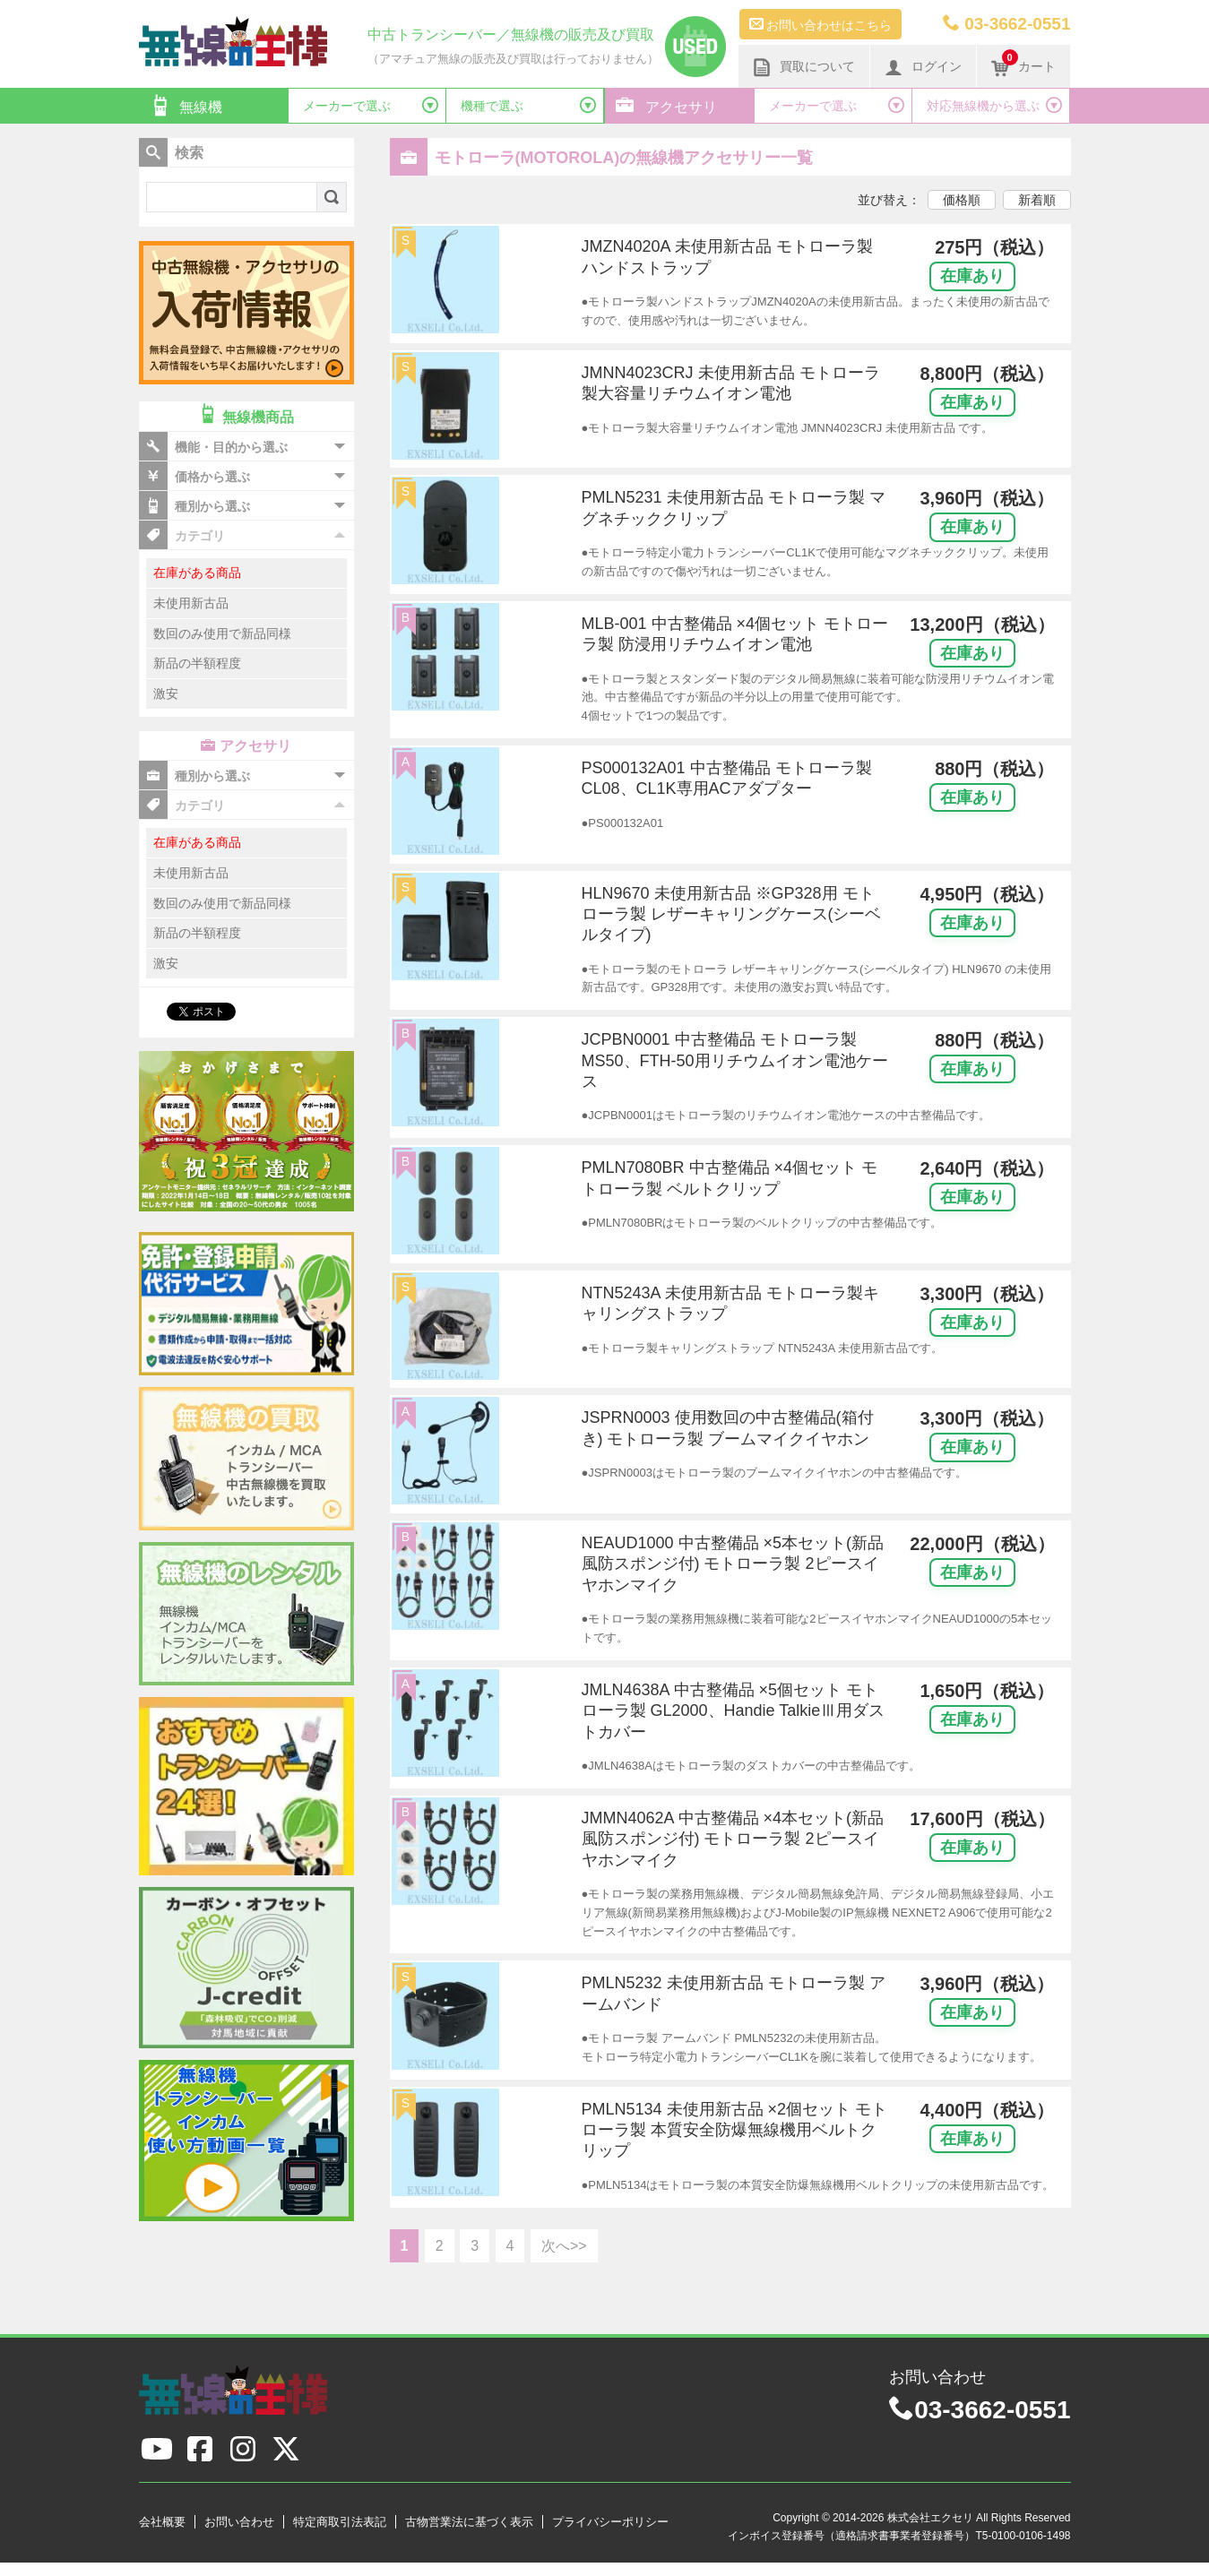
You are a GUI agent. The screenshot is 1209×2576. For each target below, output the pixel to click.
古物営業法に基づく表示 (469, 2522)
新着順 (1037, 200)
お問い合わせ (239, 2522)
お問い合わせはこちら (821, 24)
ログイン (923, 67)
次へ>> (564, 2245)
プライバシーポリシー (610, 2522)
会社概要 (162, 2522)
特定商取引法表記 (339, 2522)
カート (1023, 64)
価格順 (961, 200)
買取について (804, 67)
